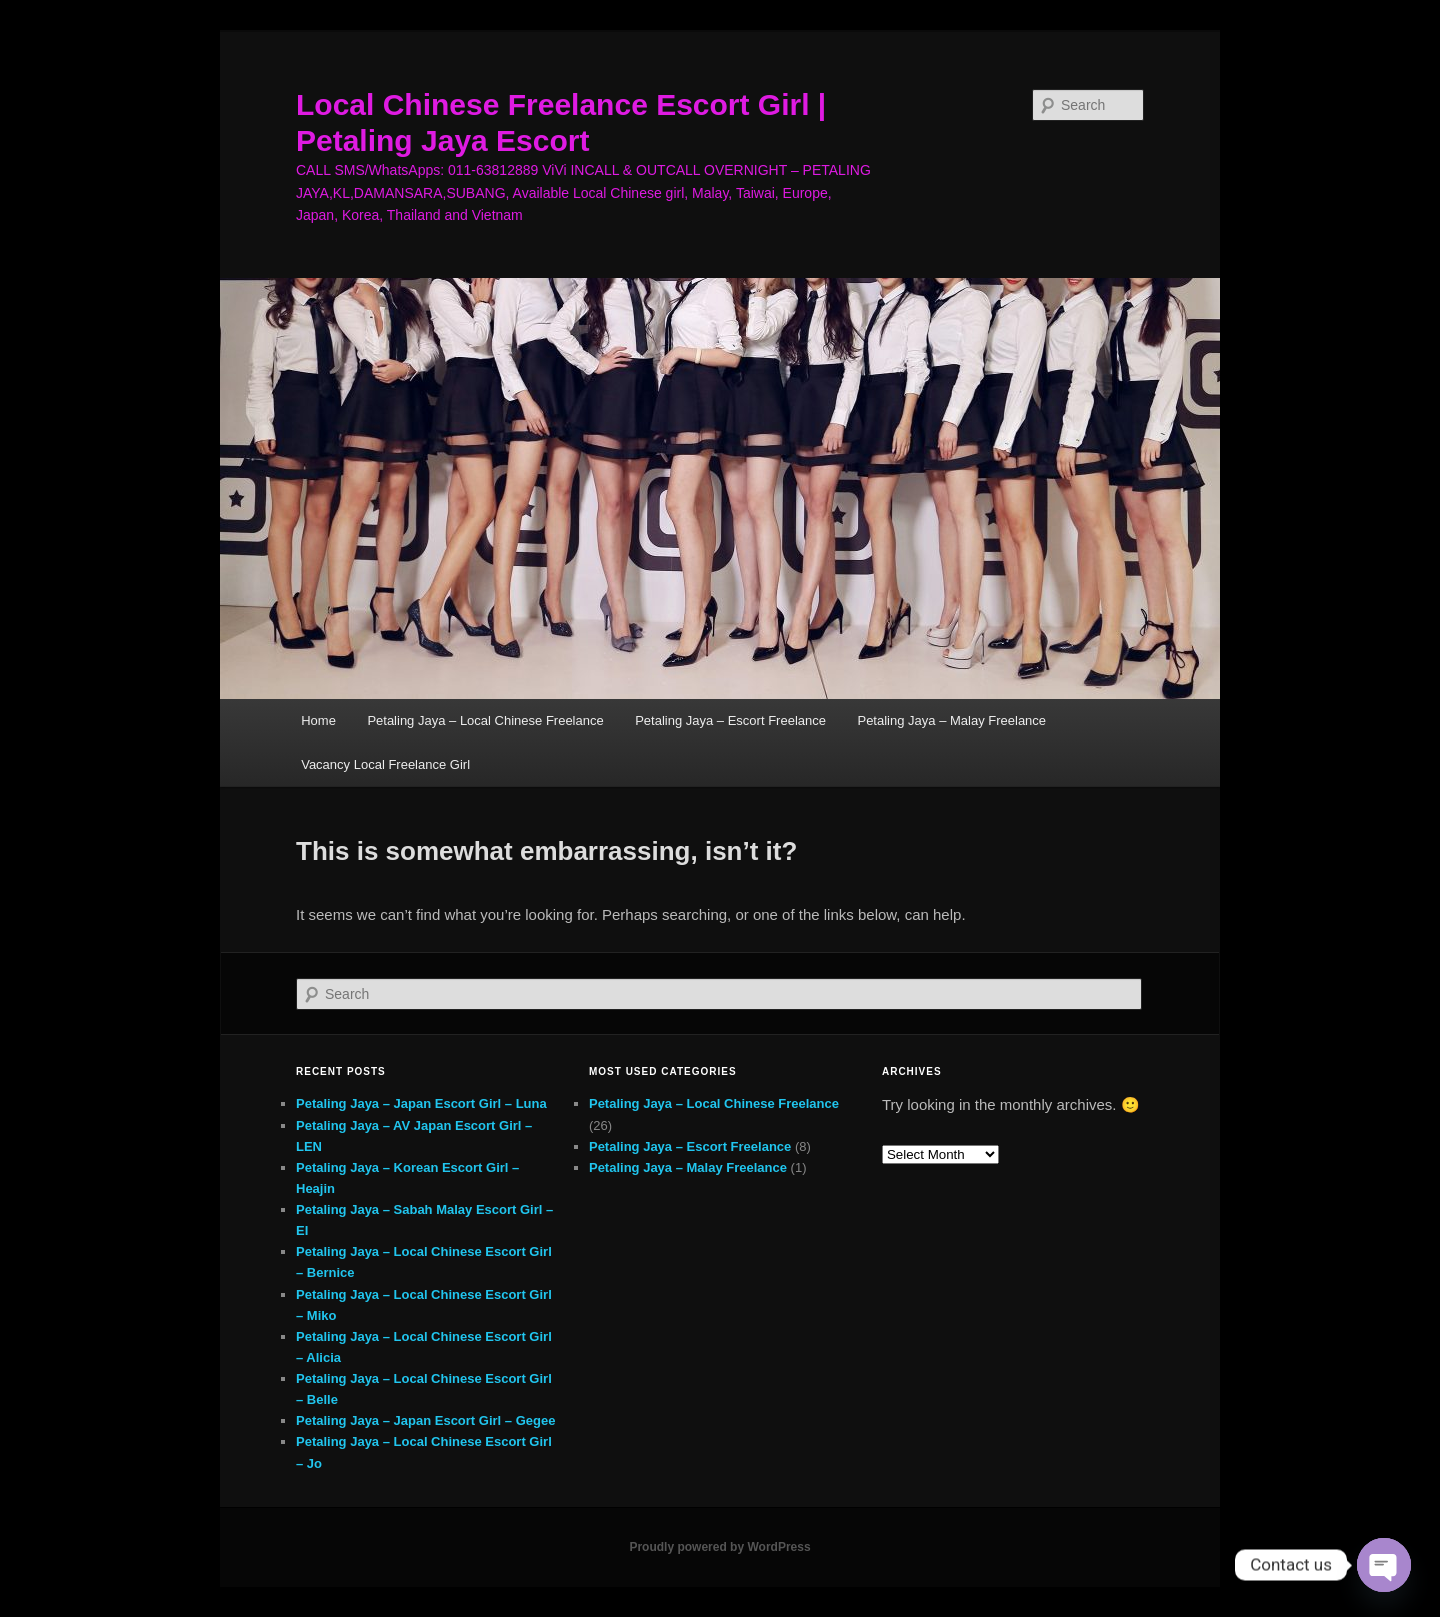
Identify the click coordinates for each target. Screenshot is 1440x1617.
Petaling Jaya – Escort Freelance (730, 720)
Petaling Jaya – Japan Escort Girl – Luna (421, 1103)
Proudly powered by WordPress (719, 1547)
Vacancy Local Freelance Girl (385, 764)
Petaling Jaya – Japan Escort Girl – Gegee (425, 1420)
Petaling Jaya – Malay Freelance (951, 720)
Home (318, 720)
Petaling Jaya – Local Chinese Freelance (485, 720)
